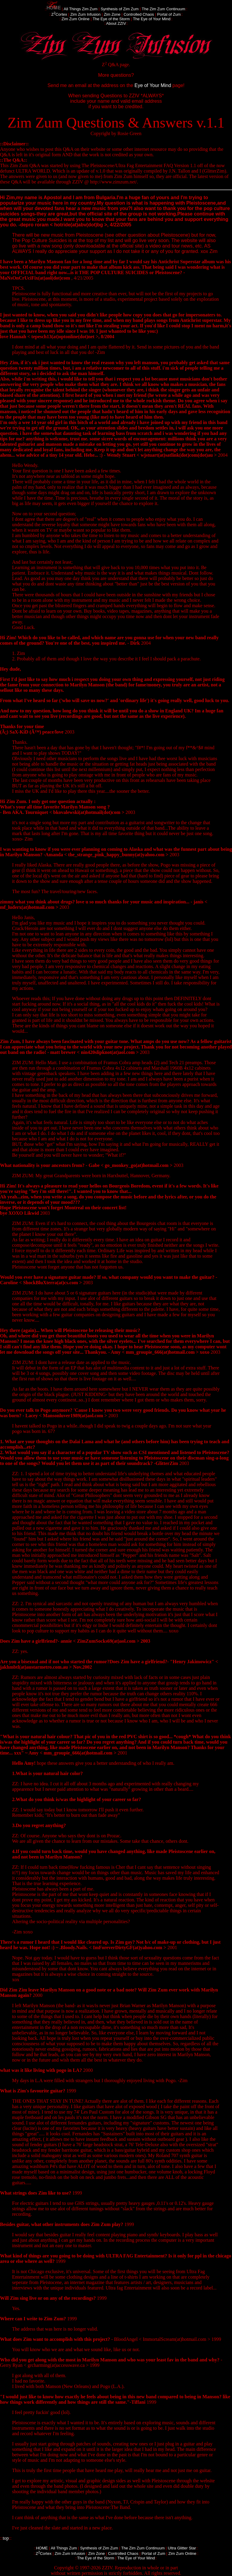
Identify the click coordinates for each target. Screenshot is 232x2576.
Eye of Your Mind (152, 85)
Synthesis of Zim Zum (120, 9)
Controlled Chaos (139, 14)
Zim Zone (112, 14)
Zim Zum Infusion (85, 14)
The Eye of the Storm (111, 19)
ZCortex (59, 14)
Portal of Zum (169, 14)
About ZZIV (116, 23)
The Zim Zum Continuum (163, 9)
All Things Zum (64, 2548)
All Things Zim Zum (81, 9)
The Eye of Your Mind (151, 19)
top (6, 2538)
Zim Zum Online (75, 19)
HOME (42, 2548)
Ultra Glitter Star (182, 2548)
